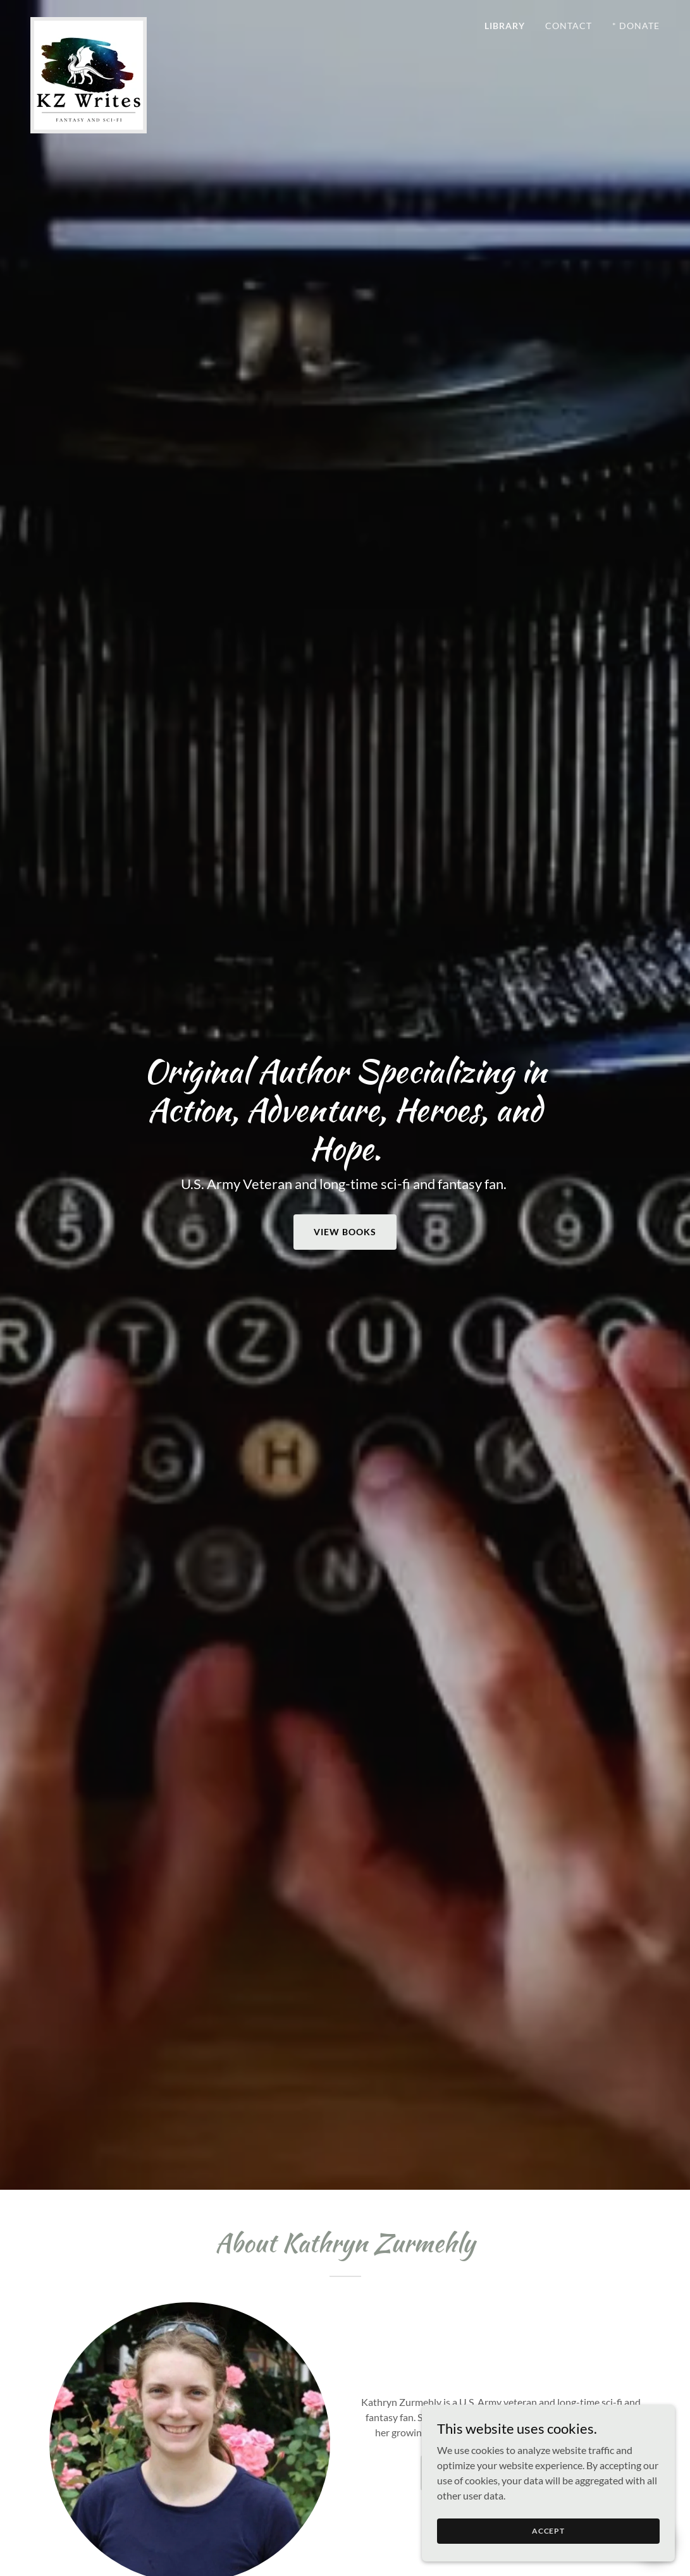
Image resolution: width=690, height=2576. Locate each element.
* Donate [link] (636, 25)
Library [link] (504, 25)
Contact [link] (568, 25)
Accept (548, 2531)
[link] (88, 22)
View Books (345, 1231)
